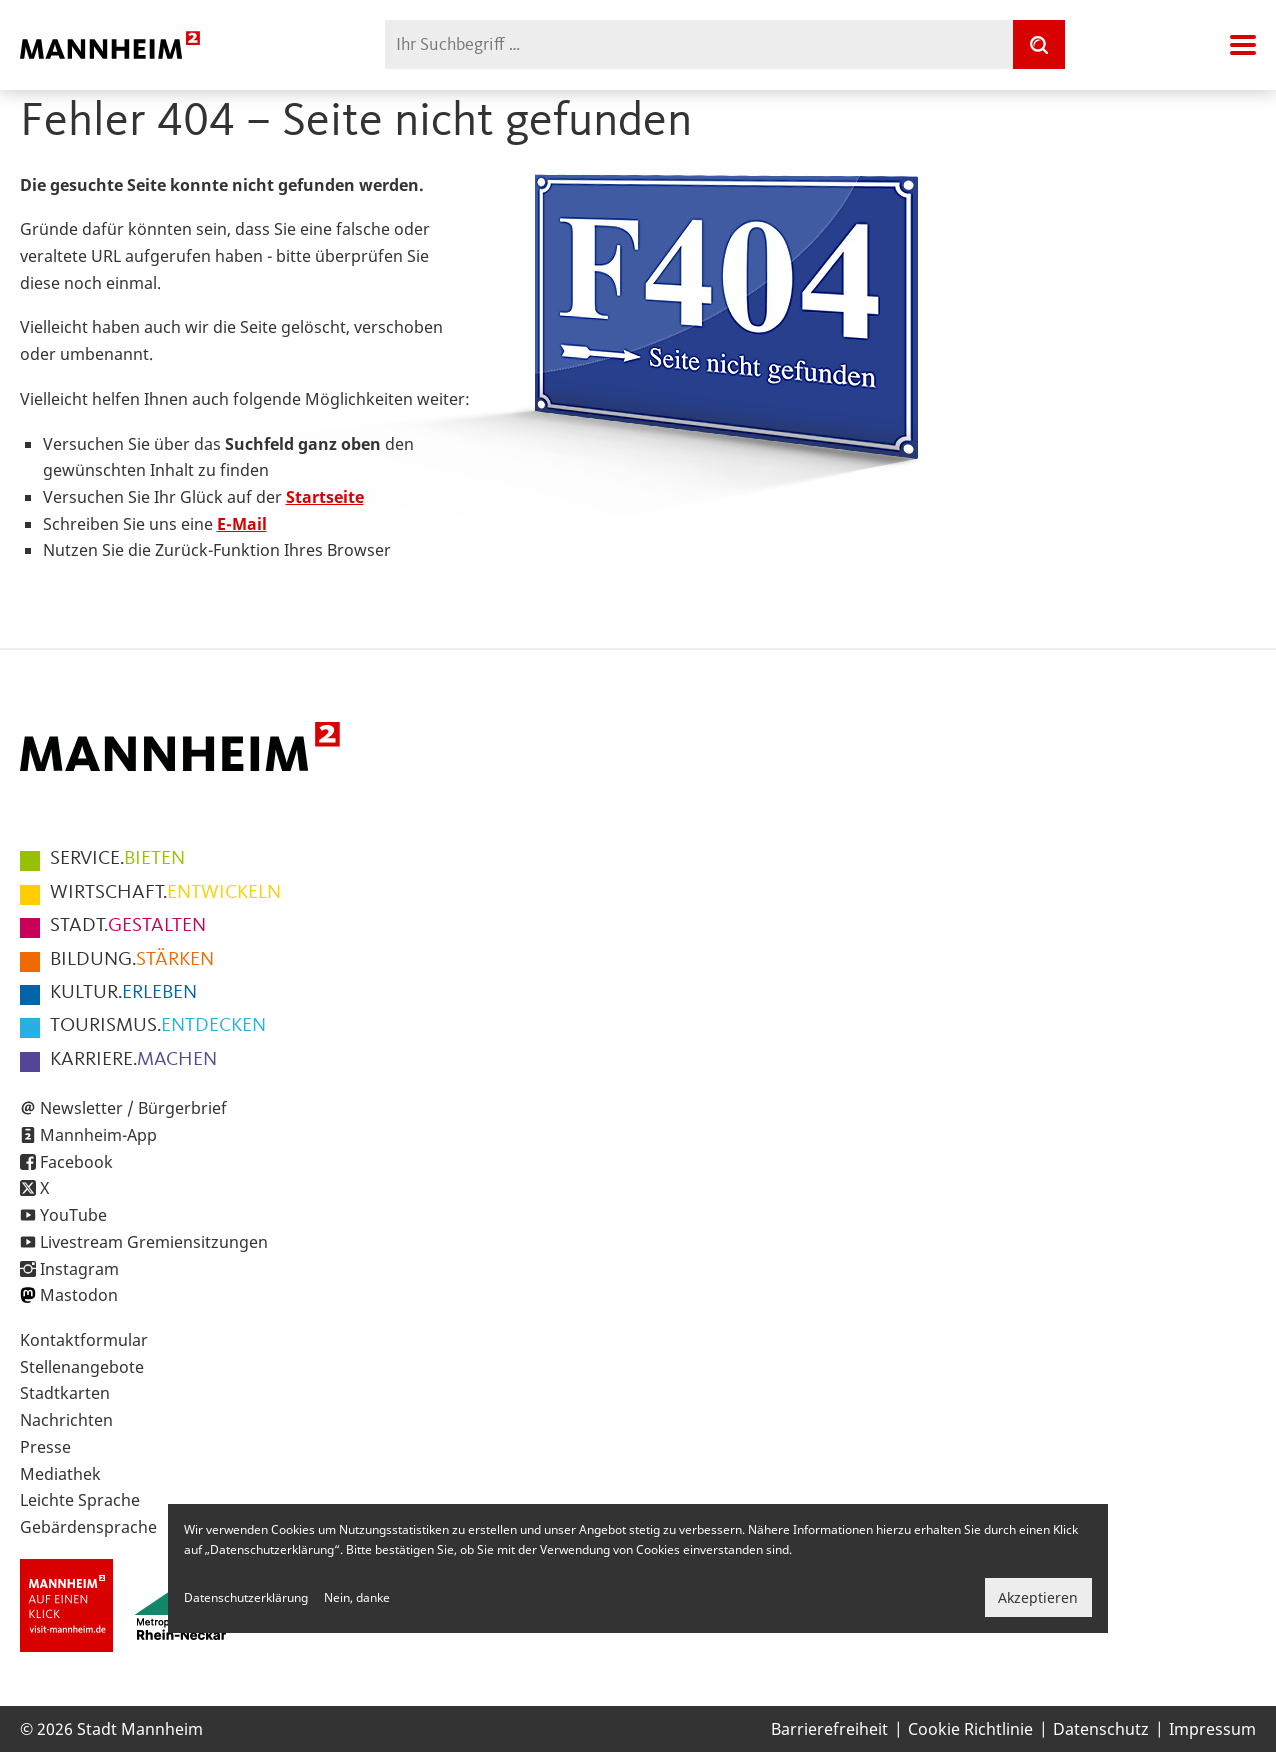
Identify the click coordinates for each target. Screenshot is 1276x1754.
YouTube (73, 1215)
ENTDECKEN (158, 1026)
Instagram (79, 1269)
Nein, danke (357, 1597)
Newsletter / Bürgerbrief (133, 1108)
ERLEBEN (123, 993)
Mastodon (79, 1295)
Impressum (1212, 1729)
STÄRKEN (132, 960)
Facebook (76, 1162)
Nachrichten (66, 1420)
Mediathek (60, 1474)
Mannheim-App (98, 1135)
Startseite (325, 497)
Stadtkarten (65, 1393)
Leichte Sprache (80, 1500)
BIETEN (117, 859)
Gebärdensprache (88, 1527)
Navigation (1243, 45)
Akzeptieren (1038, 1597)
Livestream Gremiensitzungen (154, 1242)
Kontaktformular (84, 1340)
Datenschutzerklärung (246, 1597)
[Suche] (1039, 44)
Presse (45, 1447)
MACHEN (133, 1060)
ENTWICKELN (165, 893)
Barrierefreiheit (829, 1729)
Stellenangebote (82, 1367)
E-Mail (242, 524)
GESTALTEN (128, 926)
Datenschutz (1101, 1729)
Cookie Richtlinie (970, 1729)
